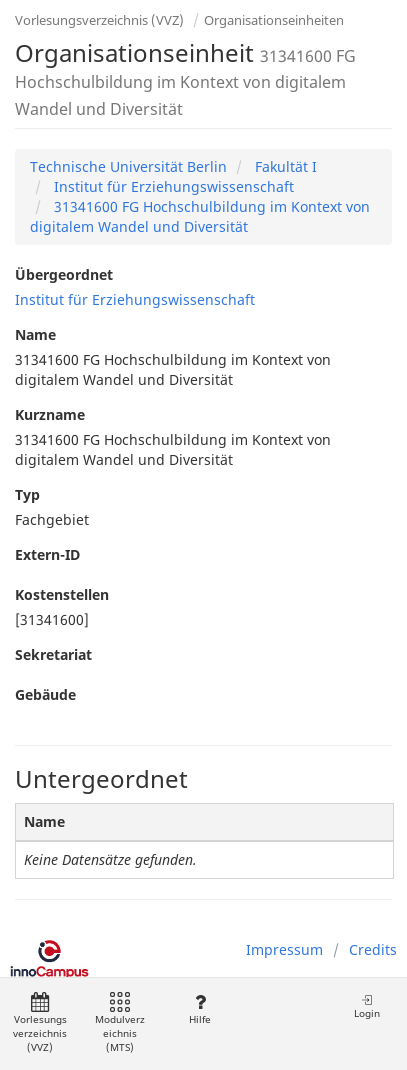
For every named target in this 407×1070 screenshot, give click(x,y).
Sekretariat (53, 654)
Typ (27, 494)
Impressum (284, 949)
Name (35, 334)
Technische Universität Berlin (128, 166)
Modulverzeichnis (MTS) (120, 1023)
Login (367, 1006)
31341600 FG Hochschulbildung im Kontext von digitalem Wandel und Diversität (200, 216)
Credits (373, 949)
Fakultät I (284, 166)
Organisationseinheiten (274, 20)
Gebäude (45, 694)
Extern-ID (47, 554)
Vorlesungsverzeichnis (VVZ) (99, 20)
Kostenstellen (62, 594)
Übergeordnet (64, 274)
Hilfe (199, 1009)
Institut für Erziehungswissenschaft (172, 186)
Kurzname (50, 414)
